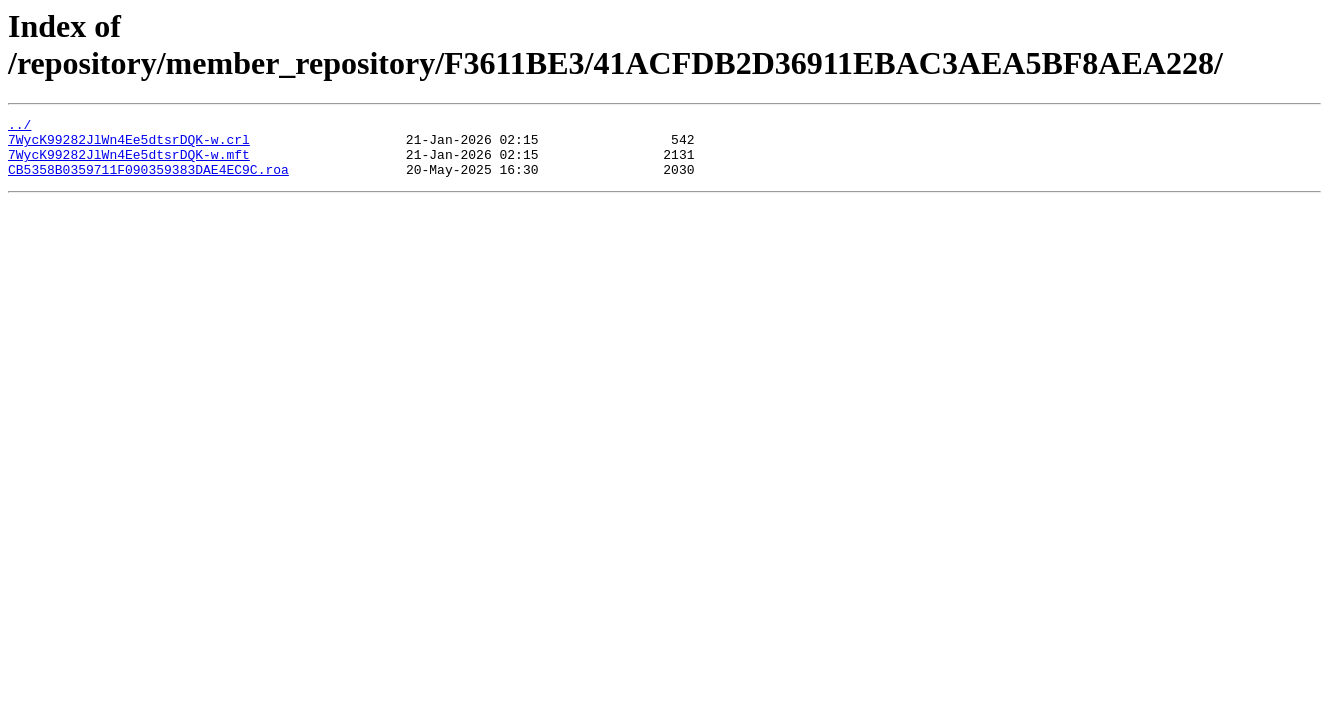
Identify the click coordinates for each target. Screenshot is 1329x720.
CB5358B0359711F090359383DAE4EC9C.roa (148, 181)
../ (19, 127)
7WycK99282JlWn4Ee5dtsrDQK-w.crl (129, 145)
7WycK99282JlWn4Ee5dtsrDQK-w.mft (129, 163)
